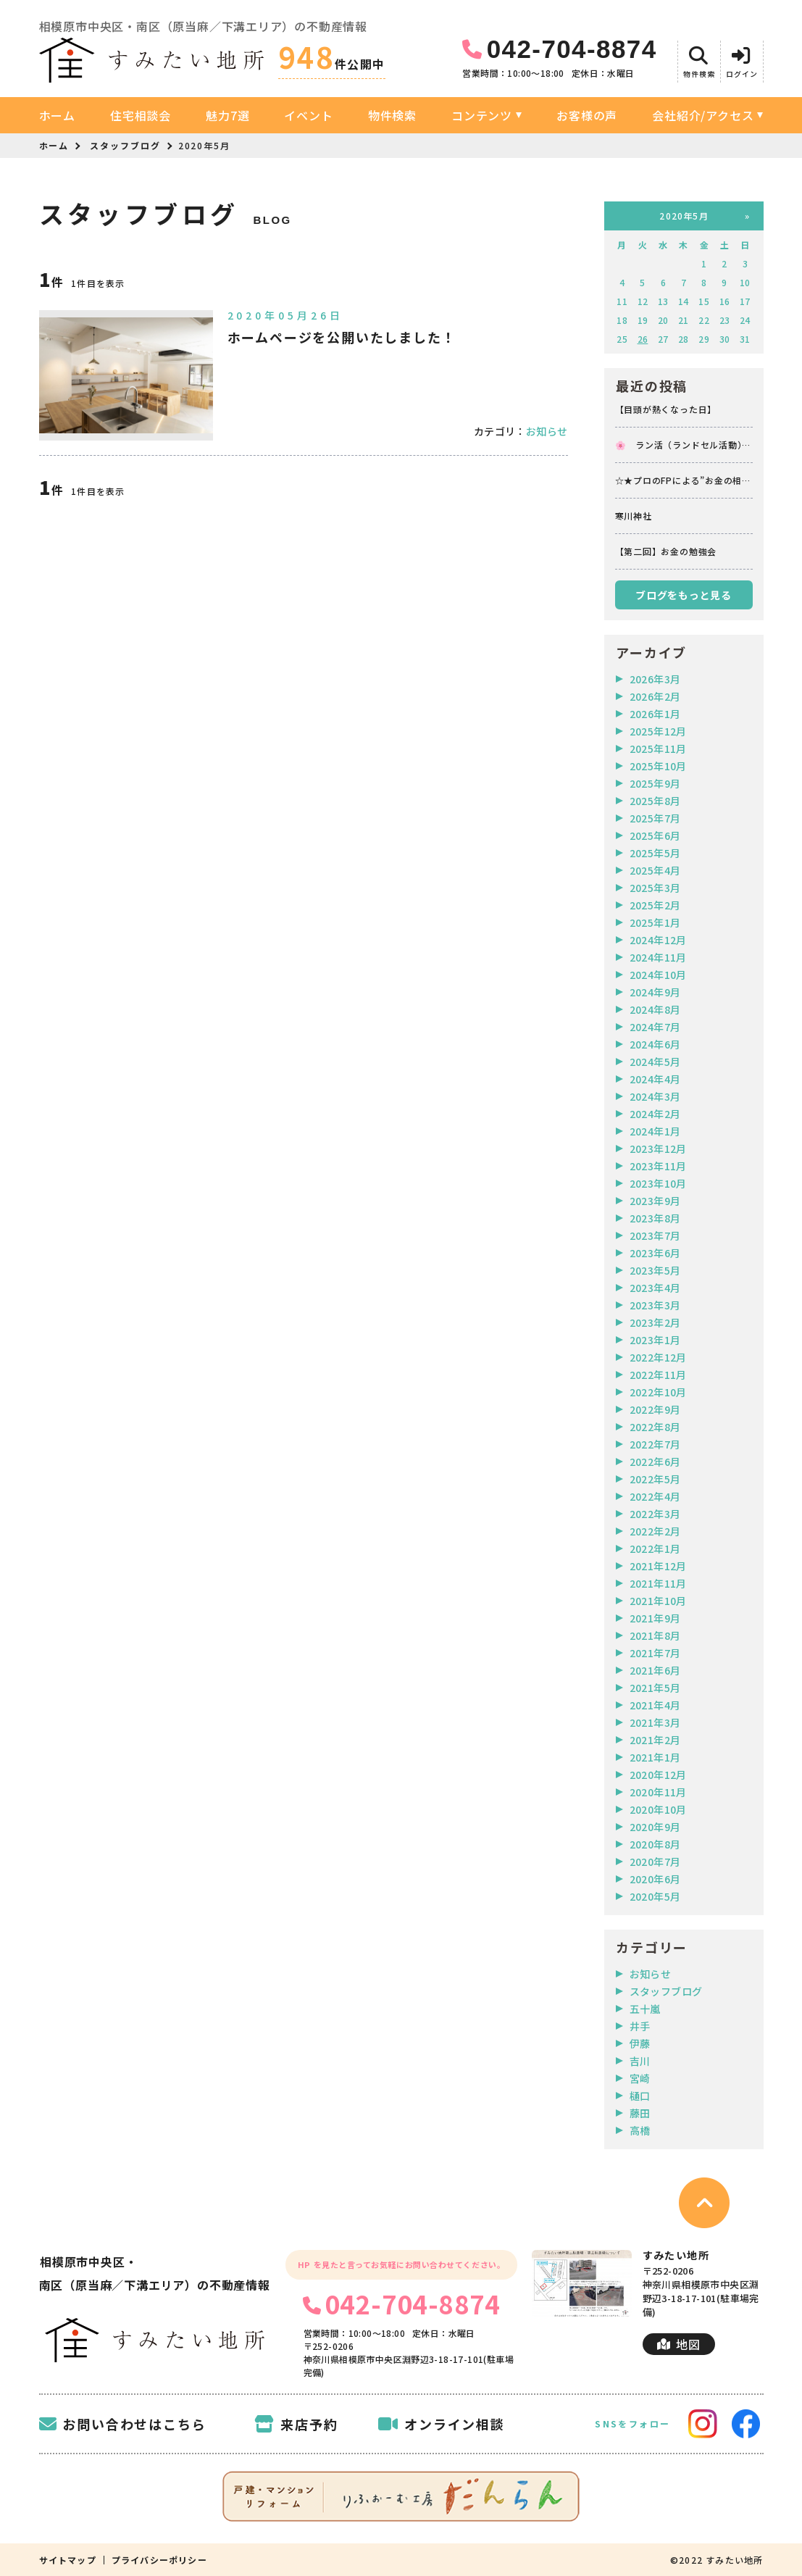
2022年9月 (655, 1409)
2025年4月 (655, 870)
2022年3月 (655, 1514)
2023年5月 (655, 1270)
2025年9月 (655, 783)
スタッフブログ (125, 145)
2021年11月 (658, 1583)
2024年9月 (655, 992)
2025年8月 (655, 801)
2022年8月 (655, 1427)
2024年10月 (658, 975)
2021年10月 (658, 1601)
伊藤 (640, 2043)
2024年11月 (658, 957)
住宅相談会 (140, 115)
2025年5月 (655, 853)
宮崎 (640, 2078)
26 (643, 339)
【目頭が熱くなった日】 (666, 409)
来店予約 (296, 2423)
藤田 (640, 2113)
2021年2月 (655, 1740)
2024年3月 (655, 1096)
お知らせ (547, 431)
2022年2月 (655, 1531)
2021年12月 (658, 1566)
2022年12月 (658, 1357)
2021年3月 (655, 1722)
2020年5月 (655, 1896)
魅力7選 (227, 115)
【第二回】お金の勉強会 (666, 551)
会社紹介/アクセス (702, 115)
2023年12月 (658, 1148)
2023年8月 (655, 1218)
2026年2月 (655, 696)
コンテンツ (481, 115)
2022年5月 (655, 1479)
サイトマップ (67, 2560)
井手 (640, 2026)
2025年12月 (658, 731)
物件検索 (392, 115)
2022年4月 (655, 1496)
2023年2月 (655, 1322)
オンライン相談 (441, 2423)
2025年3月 (655, 888)
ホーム (57, 115)
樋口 (640, 2096)
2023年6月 (655, 1253)
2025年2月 (655, 905)
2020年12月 (658, 1775)
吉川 (640, 2061)
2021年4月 (655, 1705)
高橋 (640, 2130)
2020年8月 (655, 1844)
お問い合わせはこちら (122, 2423)
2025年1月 (655, 922)
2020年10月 (658, 1809)
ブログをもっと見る (683, 595)
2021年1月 (655, 1757)
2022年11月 (658, 1375)
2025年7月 (655, 818)
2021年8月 (655, 1635)
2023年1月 (655, 1340)
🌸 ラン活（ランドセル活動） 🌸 (683, 444)
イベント (308, 115)
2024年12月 (658, 940)
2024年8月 (655, 1009)
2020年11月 (658, 1792)
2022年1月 (655, 1548)
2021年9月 (655, 1618)
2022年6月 (655, 1461)
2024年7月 (655, 1027)
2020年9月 (655, 1827)
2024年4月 (655, 1079)
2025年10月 (658, 766)
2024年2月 (655, 1114)
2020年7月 (655, 1861)
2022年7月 (655, 1444)
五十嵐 (645, 2009)
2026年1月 (655, 714)
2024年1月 (655, 1131)
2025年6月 (655, 835)
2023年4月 (655, 1288)
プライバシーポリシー (159, 2560)
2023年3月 (655, 1305)
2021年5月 (655, 1688)
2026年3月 (655, 679)
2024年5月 (655, 1061)
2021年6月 (655, 1670)
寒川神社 (633, 515)
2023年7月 (655, 1235)
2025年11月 (658, 748)
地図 (678, 2344)
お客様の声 (586, 115)
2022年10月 (658, 1392)
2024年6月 (655, 1044)
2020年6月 (655, 1879)
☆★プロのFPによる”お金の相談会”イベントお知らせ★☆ (683, 480)
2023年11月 (658, 1166)
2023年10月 (658, 1183)
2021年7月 (655, 1653)
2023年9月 (655, 1201)
